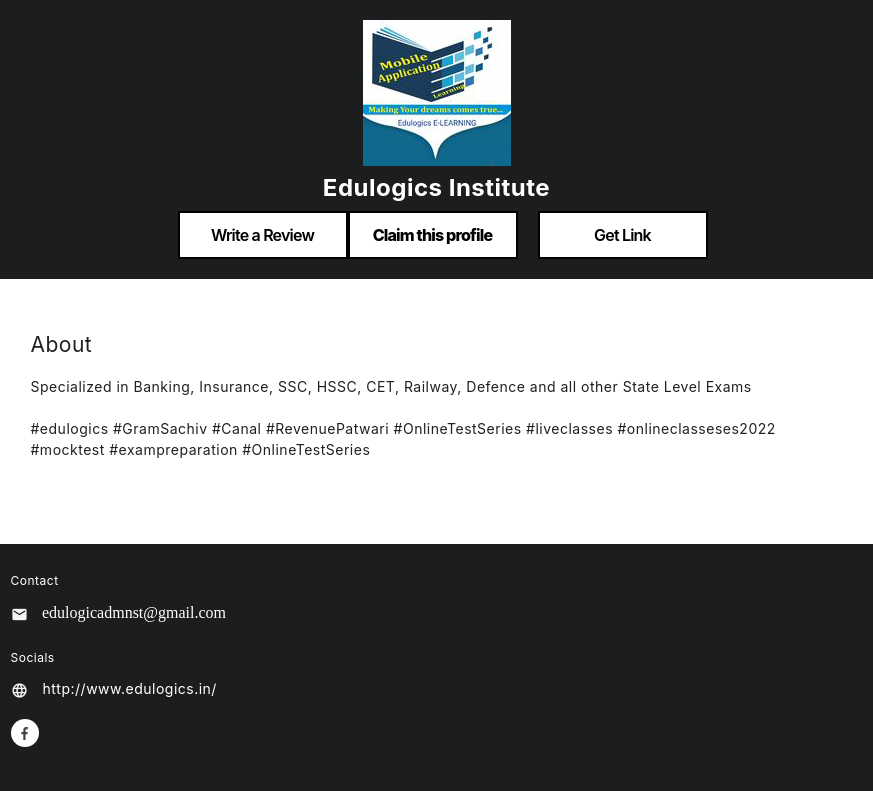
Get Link (622, 235)
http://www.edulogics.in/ (130, 688)
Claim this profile (433, 235)
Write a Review (262, 235)
